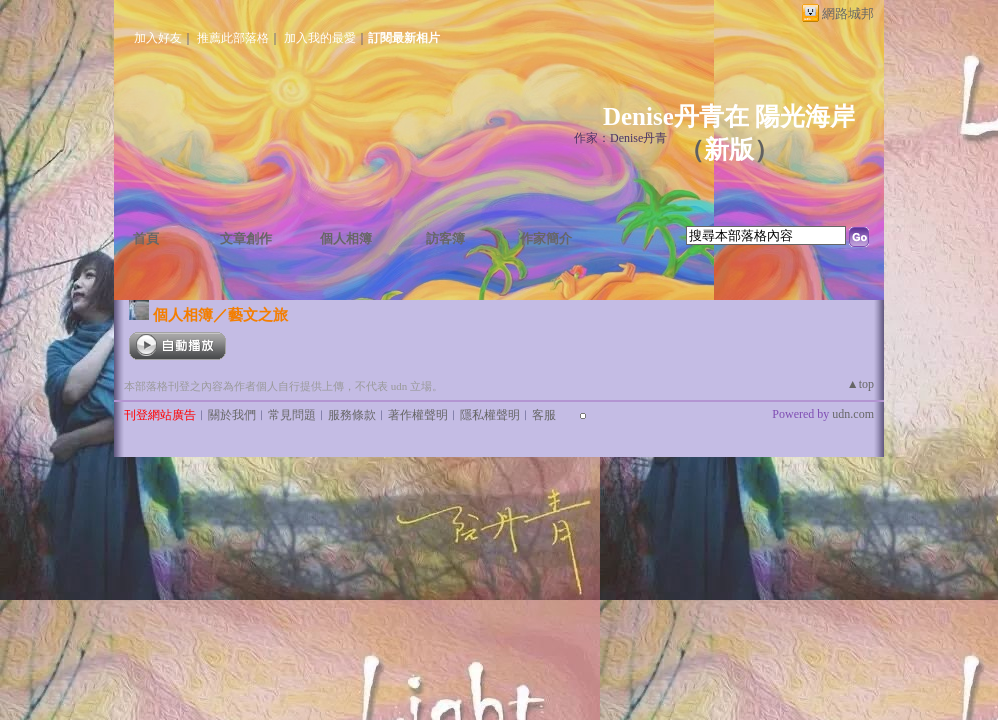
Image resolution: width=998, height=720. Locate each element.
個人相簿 (346, 238)
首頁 (146, 238)
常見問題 (292, 415)
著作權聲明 (418, 415)
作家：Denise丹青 (620, 138)
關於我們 (232, 415)
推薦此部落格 (233, 38)
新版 (729, 149)
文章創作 (246, 238)
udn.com (853, 414)
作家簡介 (546, 238)
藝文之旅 (258, 314)
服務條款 (352, 415)
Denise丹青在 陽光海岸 (729, 116)
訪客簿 (445, 238)
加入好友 (158, 38)
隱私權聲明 (490, 415)
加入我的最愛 (320, 38)
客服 (544, 415)
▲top (860, 384)
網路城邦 (848, 13)
